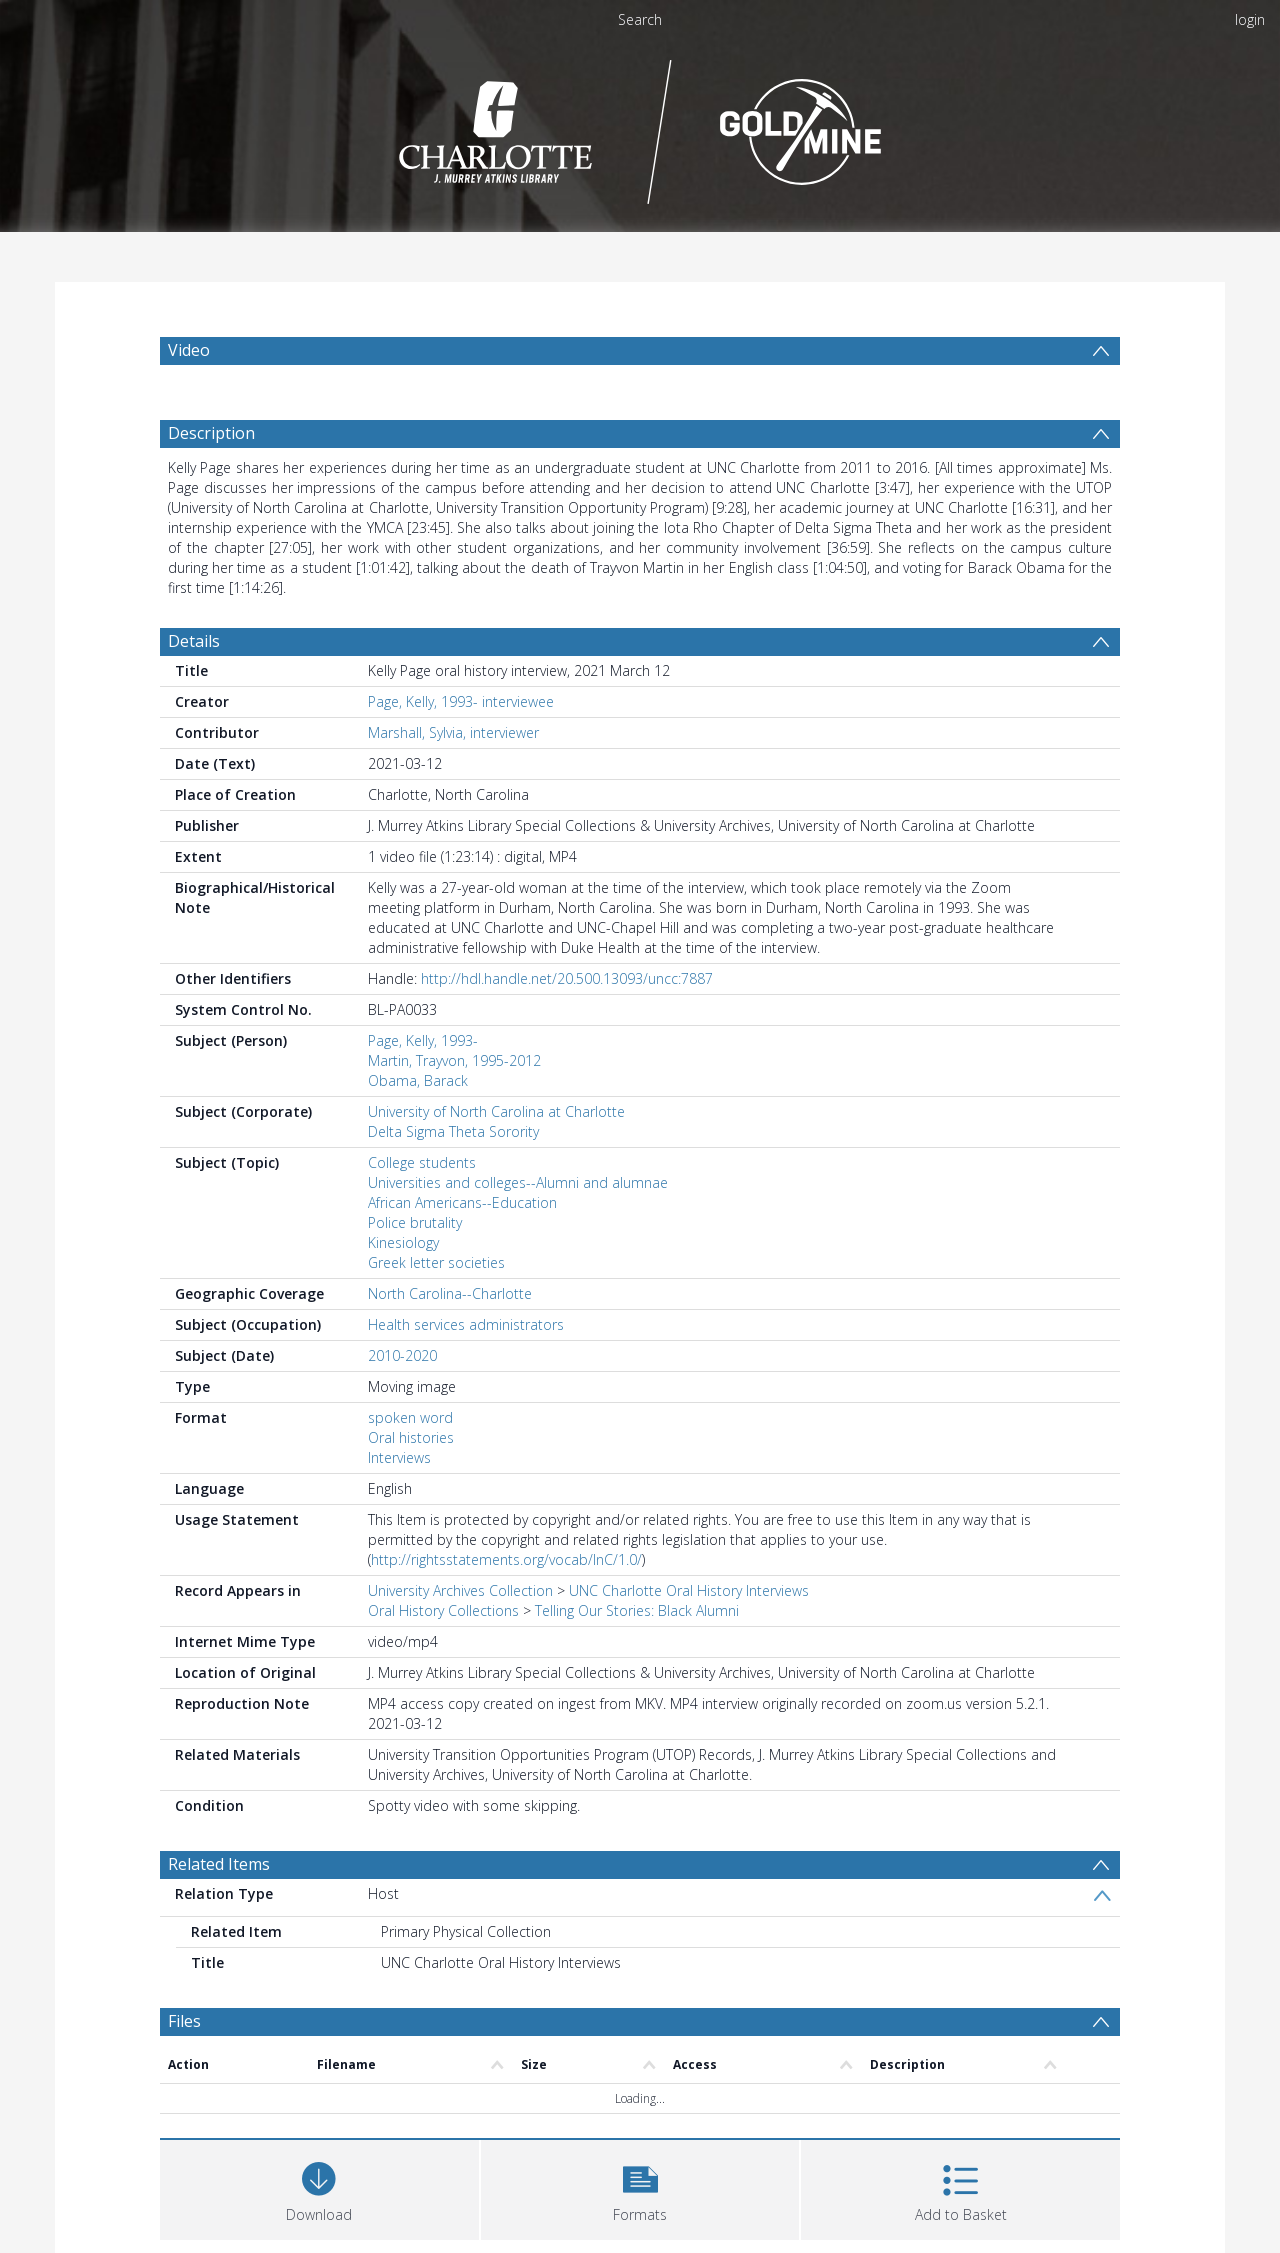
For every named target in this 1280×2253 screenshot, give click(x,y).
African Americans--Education (462, 1240)
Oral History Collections (443, 1648)
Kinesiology (403, 1280)
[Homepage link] (640, 126)
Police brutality (415, 1260)
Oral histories (411, 1475)
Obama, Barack (418, 1118)
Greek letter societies (436, 1300)
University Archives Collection (460, 1628)
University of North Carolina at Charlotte (496, 1149)
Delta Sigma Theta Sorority (453, 1169)
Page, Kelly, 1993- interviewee (461, 739)
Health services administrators (466, 1362)
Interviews (399, 1495)
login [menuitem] (1250, 19)
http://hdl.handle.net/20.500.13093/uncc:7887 (567, 1016)
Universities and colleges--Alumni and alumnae (518, 1220)
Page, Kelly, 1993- (423, 1078)
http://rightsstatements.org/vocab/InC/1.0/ (506, 1597)
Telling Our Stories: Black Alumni (637, 1648)
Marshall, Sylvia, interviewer (453, 770)
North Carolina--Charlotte (450, 1331)
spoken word (410, 1455)
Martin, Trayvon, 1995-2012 (454, 1098)
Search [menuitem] (640, 19)
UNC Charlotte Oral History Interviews (689, 1628)
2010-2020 (402, 1393)
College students (422, 1200)
